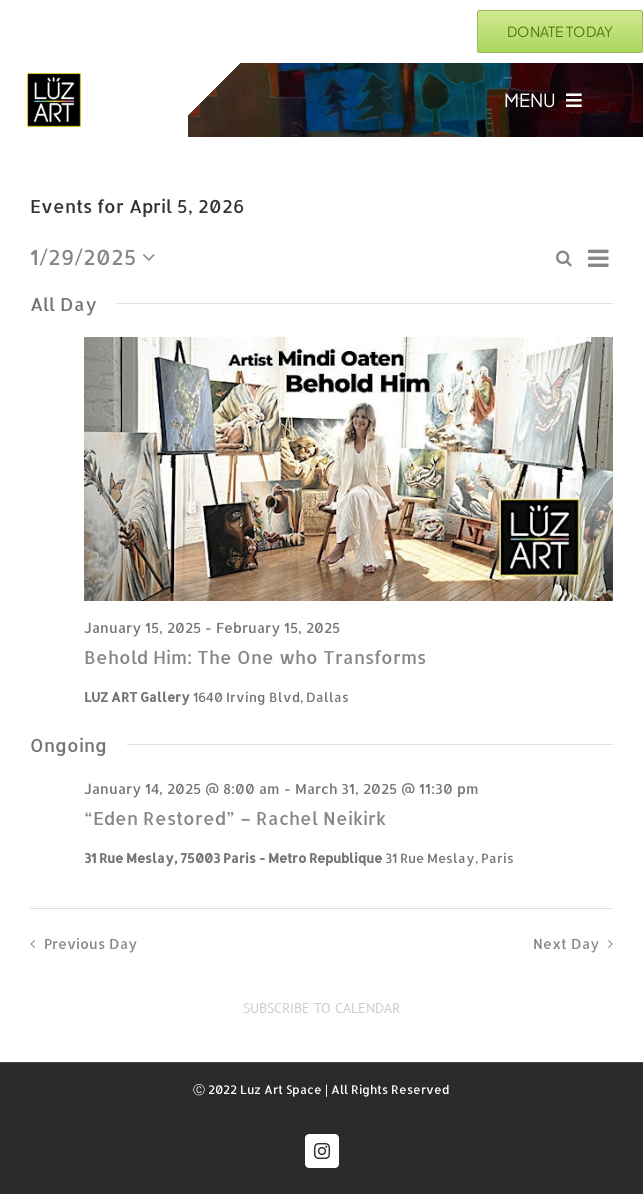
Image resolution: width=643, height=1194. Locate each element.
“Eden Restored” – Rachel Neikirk (235, 817)
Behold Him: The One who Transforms (255, 656)
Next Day (566, 943)
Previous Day (90, 943)
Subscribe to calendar (321, 1008)
